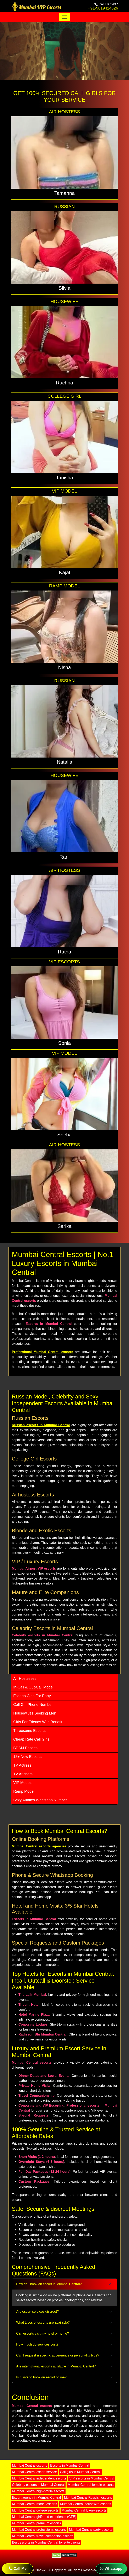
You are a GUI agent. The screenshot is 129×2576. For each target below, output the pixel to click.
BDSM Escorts (25, 1748)
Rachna (64, 382)
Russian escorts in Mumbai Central (41, 1425)
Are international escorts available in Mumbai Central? (56, 2366)
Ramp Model (23, 1791)
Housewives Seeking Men (34, 1713)
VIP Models (22, 1783)
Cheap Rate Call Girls (31, 1739)
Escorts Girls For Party (32, 1696)
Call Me (18, 2568)
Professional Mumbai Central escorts (42, 1352)
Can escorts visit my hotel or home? (42, 2333)
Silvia (64, 288)
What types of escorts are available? (43, 2322)
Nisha (64, 667)
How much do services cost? (37, 2344)
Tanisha (64, 477)
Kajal (64, 572)
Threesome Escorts (29, 1731)
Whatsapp (111, 2568)
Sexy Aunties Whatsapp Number (40, 1800)
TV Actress (22, 1765)
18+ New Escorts (27, 1757)
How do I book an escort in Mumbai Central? (49, 2284)
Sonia (64, 1043)
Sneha (64, 1134)
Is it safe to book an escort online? (41, 2377)
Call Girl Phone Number (33, 1705)
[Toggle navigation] (64, 17)
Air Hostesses (24, 1678)
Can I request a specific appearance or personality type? (57, 2355)
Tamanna (64, 193)
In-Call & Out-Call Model (33, 1687)
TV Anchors (23, 1774)
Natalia (64, 762)
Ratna (64, 952)
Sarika (64, 1226)
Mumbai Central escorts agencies (39, 1846)
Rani (64, 857)
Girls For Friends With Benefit (37, 1722)
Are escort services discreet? (37, 2311)
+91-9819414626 (103, 8)
